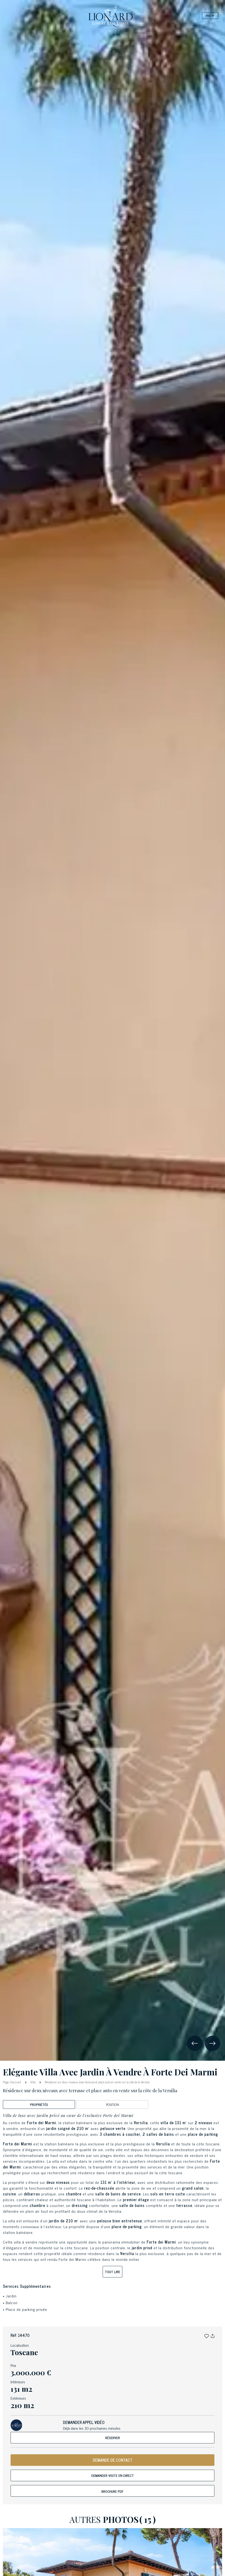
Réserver (112, 2437)
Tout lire (112, 2271)
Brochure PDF (112, 2491)
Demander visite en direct (112, 2475)
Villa (33, 2082)
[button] (206, 2335)
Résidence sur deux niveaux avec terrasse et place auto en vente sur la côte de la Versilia (97, 2082)
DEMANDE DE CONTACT (112, 2460)
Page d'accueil (12, 2082)
